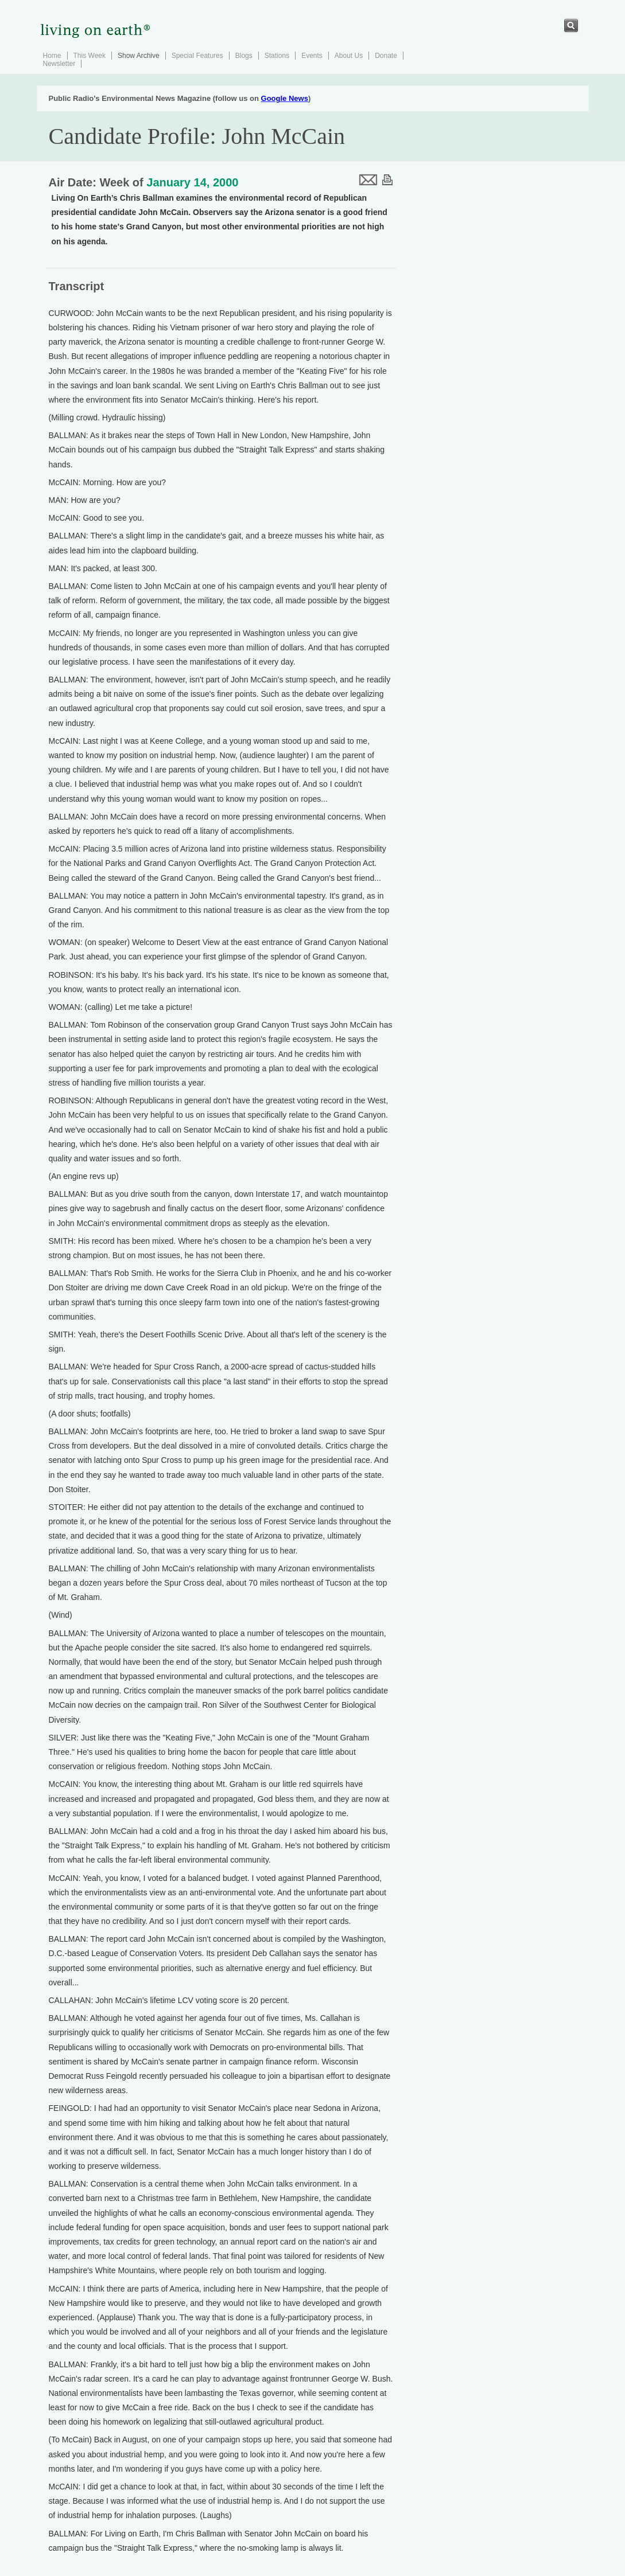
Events (312, 56)
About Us (349, 56)
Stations (277, 56)
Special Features (197, 56)
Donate (386, 56)
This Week (89, 56)
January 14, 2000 (192, 182)
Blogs (244, 56)
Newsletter (59, 64)
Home (52, 56)
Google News (284, 98)
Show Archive (139, 56)
